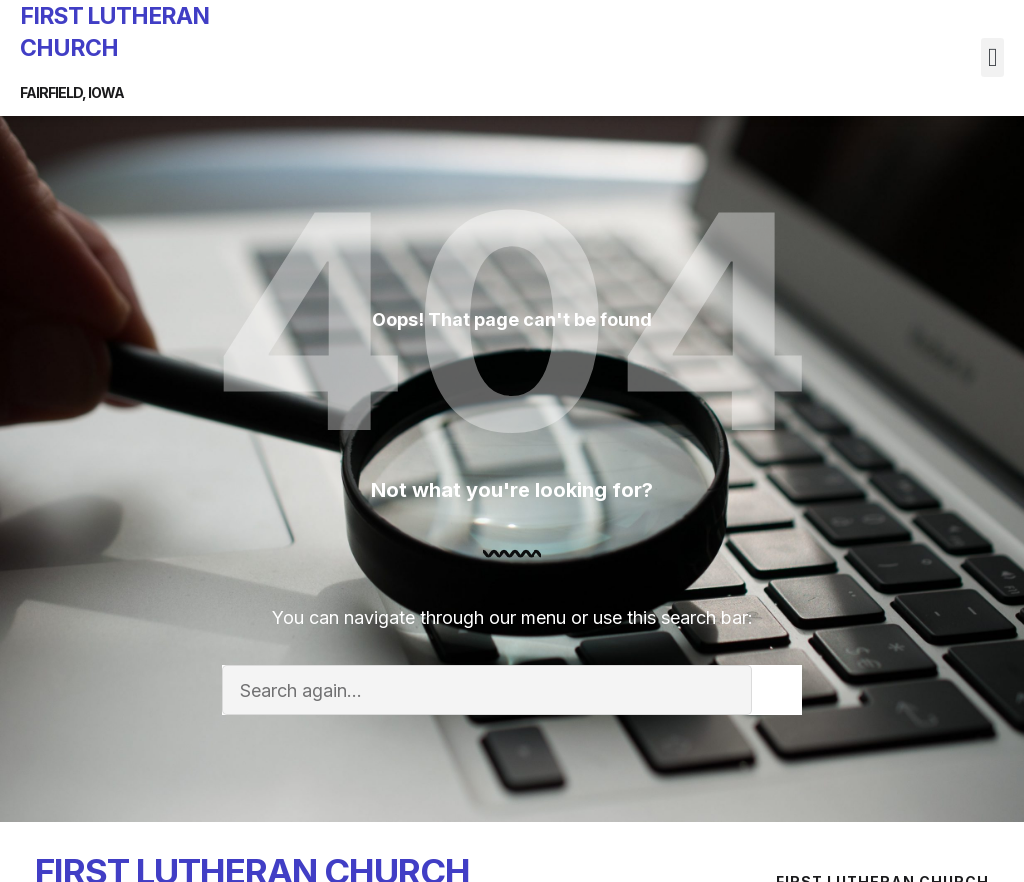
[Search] (777, 690)
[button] (992, 57)
